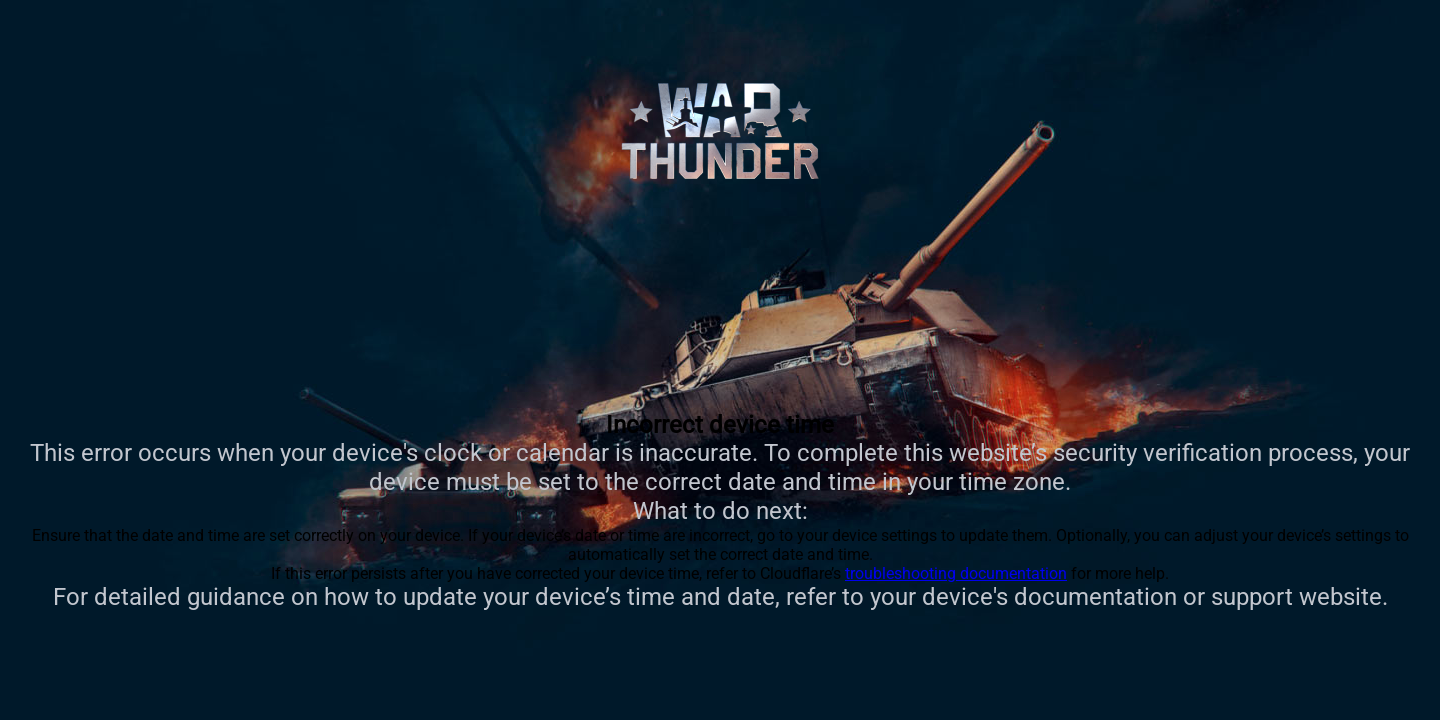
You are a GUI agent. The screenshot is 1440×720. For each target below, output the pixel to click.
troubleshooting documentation (956, 573)
